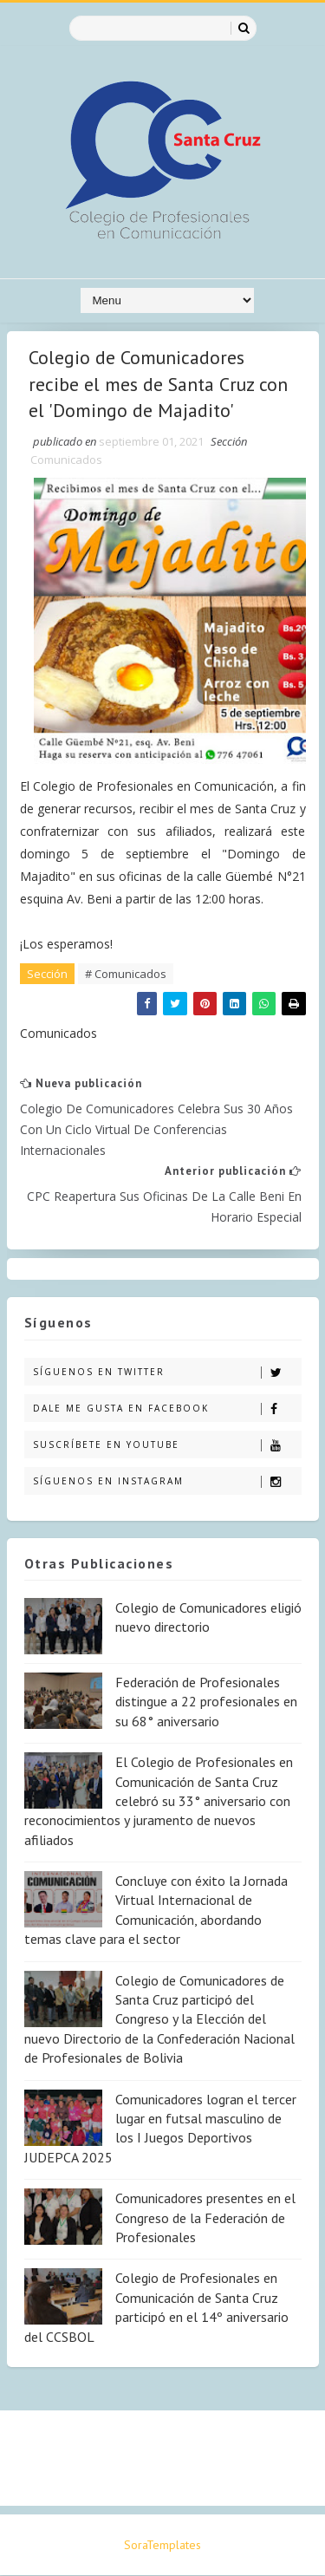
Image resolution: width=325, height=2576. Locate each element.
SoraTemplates (162, 2545)
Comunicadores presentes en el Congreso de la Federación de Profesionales (205, 2218)
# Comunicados (125, 973)
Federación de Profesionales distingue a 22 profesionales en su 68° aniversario (206, 1702)
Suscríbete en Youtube (167, 1444)
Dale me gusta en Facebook (167, 1408)
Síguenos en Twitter (167, 1372)
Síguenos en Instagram (167, 1481)
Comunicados (66, 459)
